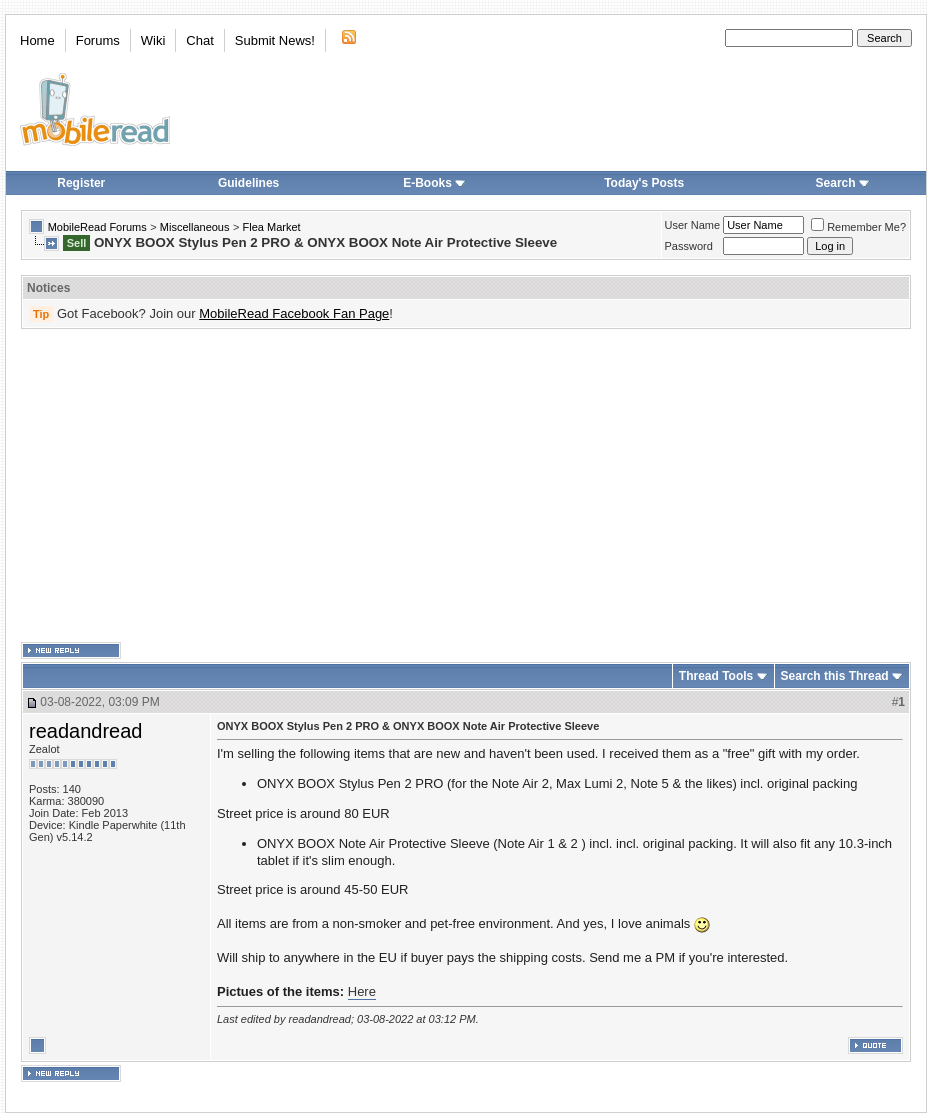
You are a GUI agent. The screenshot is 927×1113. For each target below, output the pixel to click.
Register (81, 183)
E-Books (434, 183)
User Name (693, 225)
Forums (98, 40)
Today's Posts (644, 183)
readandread (85, 731)
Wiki (153, 40)
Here (362, 991)
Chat (199, 40)
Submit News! (275, 40)
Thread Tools (716, 676)
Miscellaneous (195, 227)
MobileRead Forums (97, 227)
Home (37, 40)
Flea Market (272, 227)
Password (689, 246)
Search (843, 183)
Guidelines (248, 183)
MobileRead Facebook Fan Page (294, 313)
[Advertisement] (437, 486)
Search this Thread (835, 676)
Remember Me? (858, 227)
